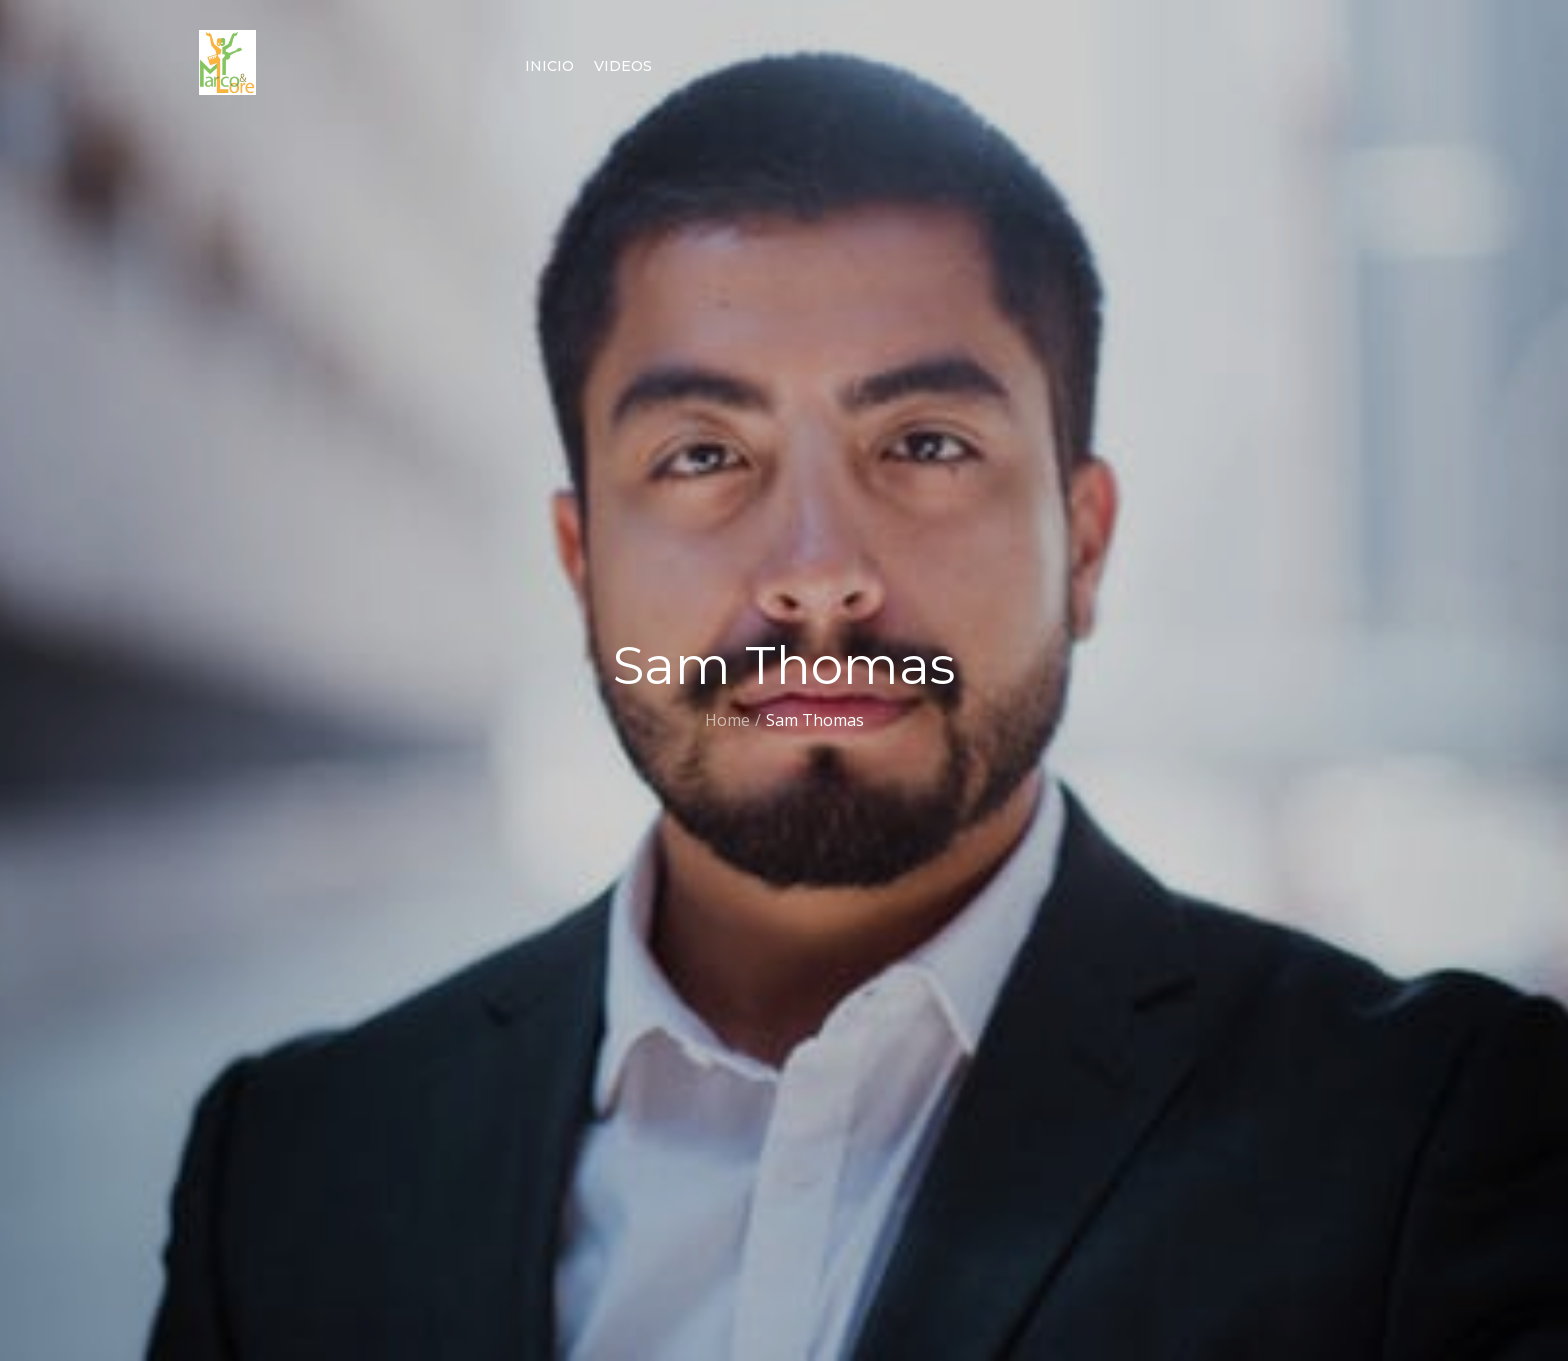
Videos (623, 66)
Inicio (549, 66)
